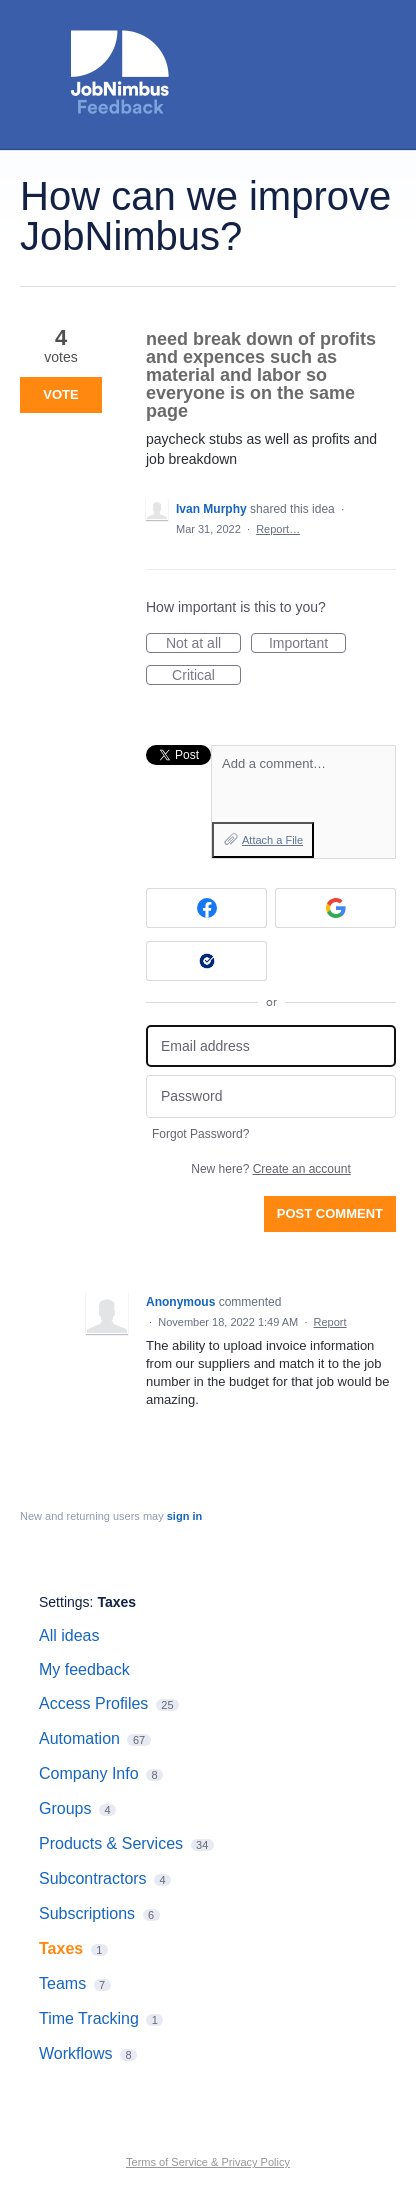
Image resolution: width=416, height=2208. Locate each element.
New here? (270, 1169)
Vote (60, 394)
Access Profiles (93, 1703)
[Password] (271, 1096)
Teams (62, 1983)
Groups (65, 1808)
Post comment (330, 1213)
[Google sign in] (335, 908)
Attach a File (272, 840)
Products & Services (111, 1843)
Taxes (116, 1602)
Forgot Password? (200, 1134)
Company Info (89, 1773)
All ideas (69, 1635)
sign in (184, 1516)
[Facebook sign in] (206, 908)
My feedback (84, 1669)
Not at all (203, 644)
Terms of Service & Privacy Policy (208, 2162)
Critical (206, 676)
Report (330, 1322)
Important (307, 644)
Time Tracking (89, 2018)
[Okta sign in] (206, 961)
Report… (278, 529)
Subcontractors (93, 1878)
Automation (79, 1738)
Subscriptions (87, 1913)
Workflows (76, 2053)
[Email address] (271, 1046)
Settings (64, 1602)
